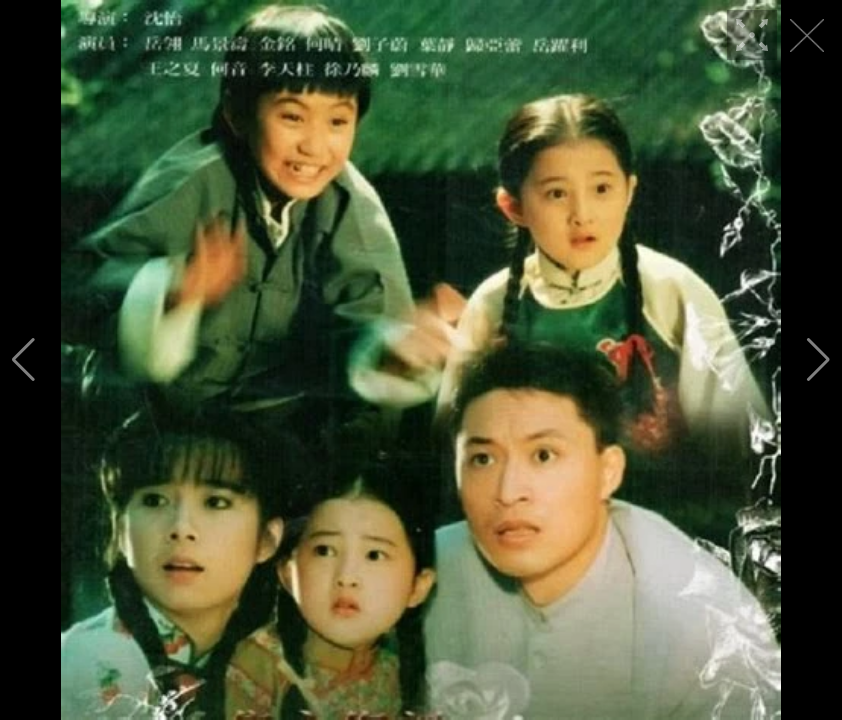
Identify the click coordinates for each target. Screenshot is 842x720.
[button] (23, 360)
